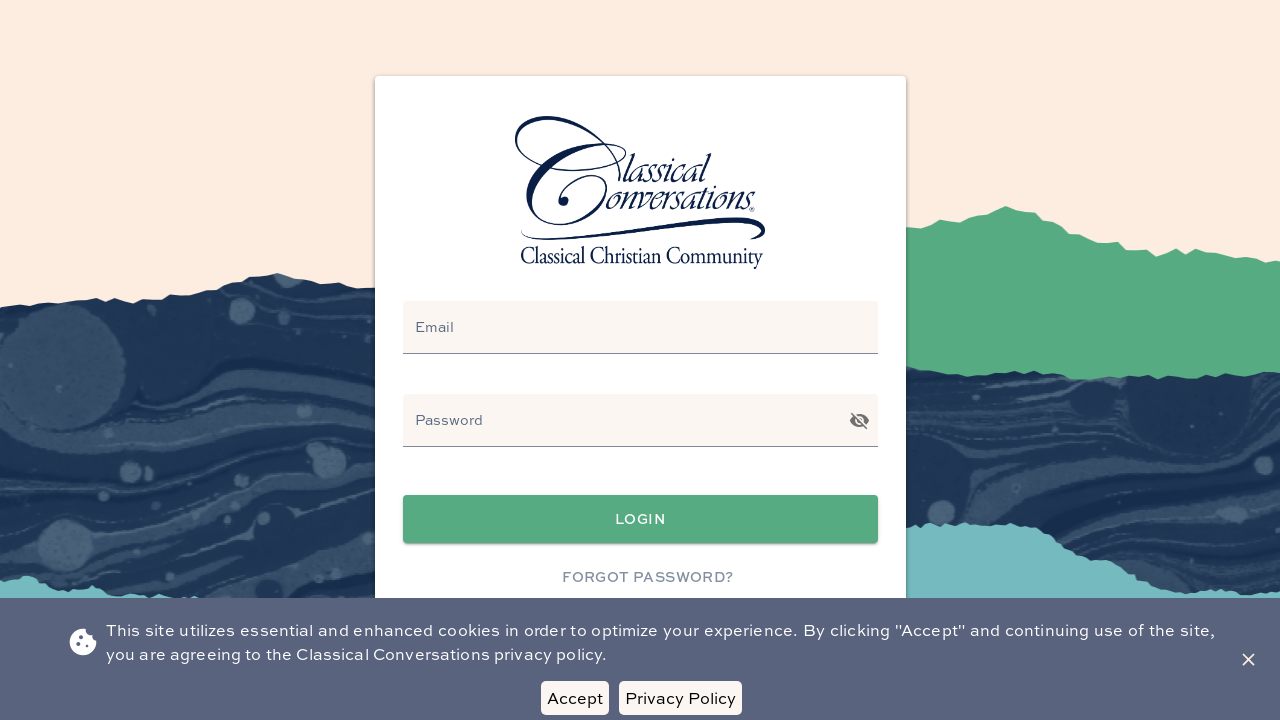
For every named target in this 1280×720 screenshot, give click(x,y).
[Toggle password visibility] (859, 420)
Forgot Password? (648, 577)
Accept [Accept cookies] (575, 698)
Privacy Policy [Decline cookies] (680, 698)
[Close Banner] (1248, 659)
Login (640, 519)
